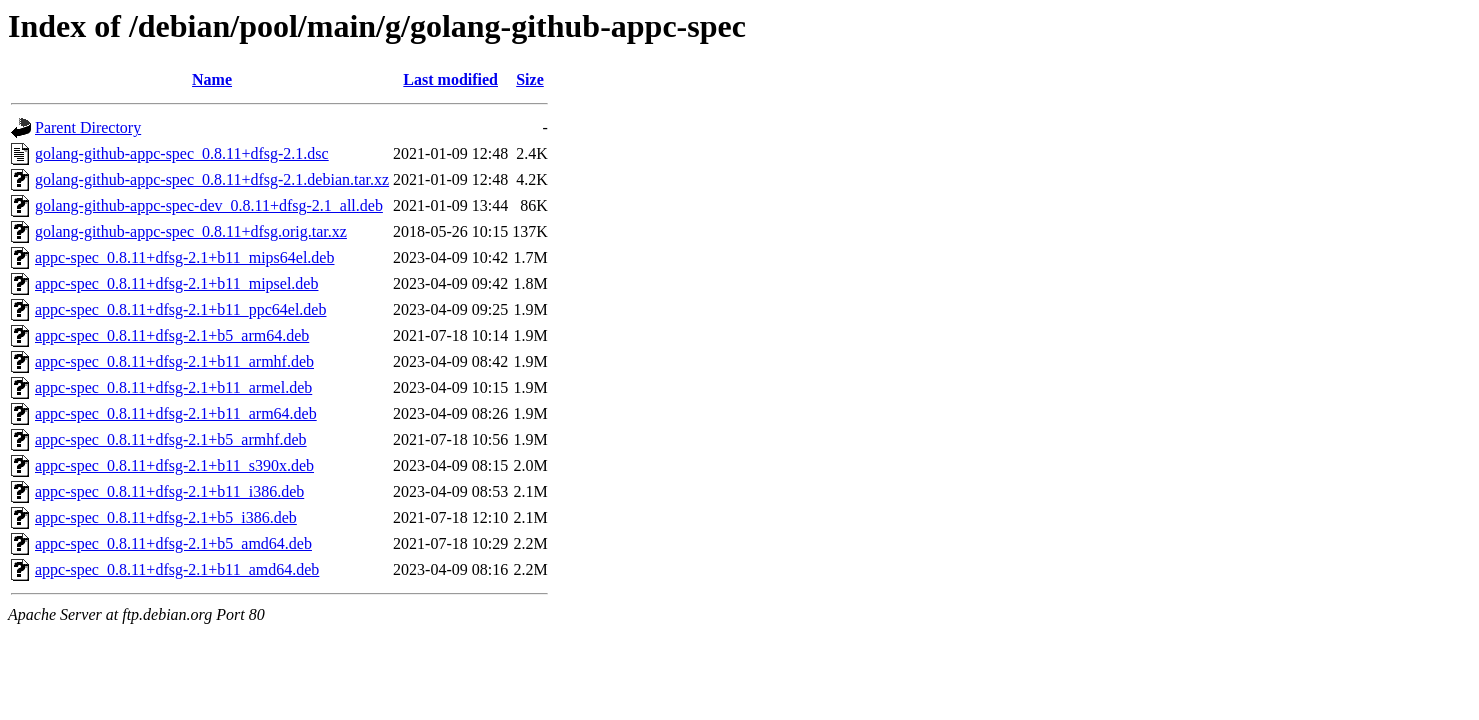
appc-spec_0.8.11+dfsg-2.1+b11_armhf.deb (174, 361)
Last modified (450, 79)
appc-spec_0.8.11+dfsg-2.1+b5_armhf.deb (171, 439)
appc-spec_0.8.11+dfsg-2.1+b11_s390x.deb (174, 465)
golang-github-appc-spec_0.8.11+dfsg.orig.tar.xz (191, 231)
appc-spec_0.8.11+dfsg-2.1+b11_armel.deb (173, 387)
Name (212, 79)
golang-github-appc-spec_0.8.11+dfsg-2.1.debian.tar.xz (212, 179)
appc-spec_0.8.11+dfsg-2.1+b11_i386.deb (169, 491)
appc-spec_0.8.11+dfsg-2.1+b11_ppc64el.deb (180, 309)
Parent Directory (88, 127)
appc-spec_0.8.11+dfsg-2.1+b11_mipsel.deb (176, 283)
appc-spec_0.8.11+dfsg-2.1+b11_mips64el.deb (184, 257)
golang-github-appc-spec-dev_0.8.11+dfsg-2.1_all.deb (209, 205)
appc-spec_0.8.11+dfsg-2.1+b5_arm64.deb (172, 335)
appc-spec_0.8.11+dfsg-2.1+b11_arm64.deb (176, 413)
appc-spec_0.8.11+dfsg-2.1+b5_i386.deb (166, 517)
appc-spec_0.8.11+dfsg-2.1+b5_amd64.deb (173, 543)
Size (530, 79)
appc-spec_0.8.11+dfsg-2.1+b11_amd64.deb (177, 569)
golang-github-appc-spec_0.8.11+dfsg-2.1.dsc (182, 153)
